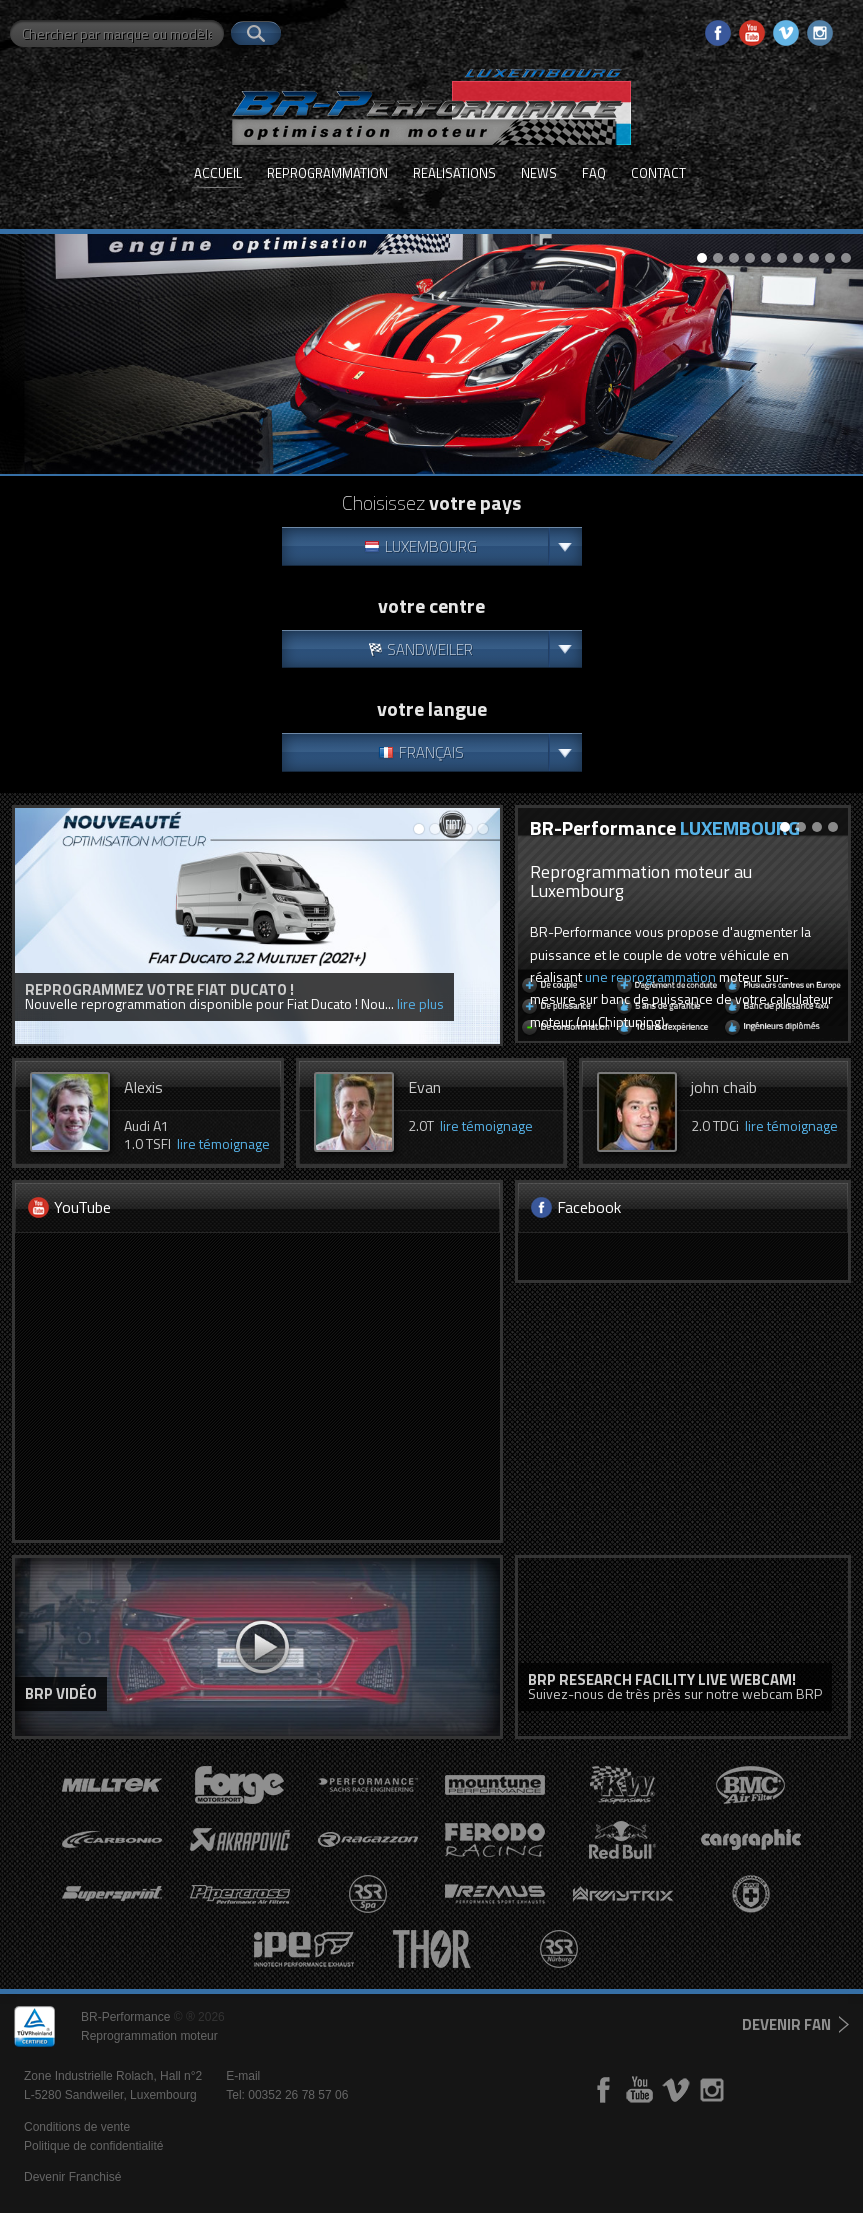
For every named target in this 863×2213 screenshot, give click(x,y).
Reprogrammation (327, 173)
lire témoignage (223, 1143)
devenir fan (786, 2024)
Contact (658, 173)
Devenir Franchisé (72, 2177)
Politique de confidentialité (93, 2146)
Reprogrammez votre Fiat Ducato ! (159, 989)
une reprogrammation (650, 976)
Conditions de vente (77, 2127)
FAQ (594, 173)
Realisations (454, 173)
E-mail (243, 2076)
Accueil (218, 173)
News (539, 173)
